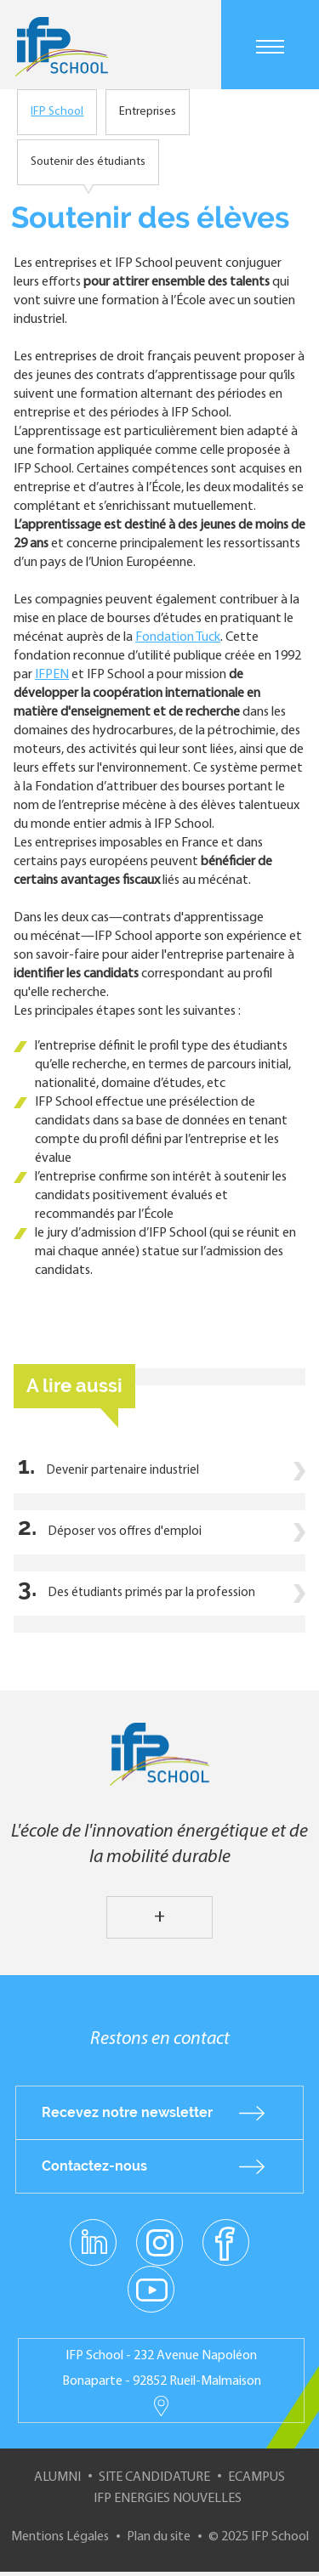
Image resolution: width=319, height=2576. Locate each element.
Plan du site (159, 2537)
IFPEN (52, 675)
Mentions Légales (60, 2537)
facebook (226, 2242)
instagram (159, 2242)
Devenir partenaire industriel (123, 1470)
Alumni (57, 2477)
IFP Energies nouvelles (168, 2498)
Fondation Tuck (177, 637)
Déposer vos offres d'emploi (125, 1532)
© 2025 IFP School (258, 2537)
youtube (151, 2289)
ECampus (256, 2477)
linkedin (93, 2232)
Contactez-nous (94, 2166)
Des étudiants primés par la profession (151, 1593)
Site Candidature (154, 2477)
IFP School (57, 111)
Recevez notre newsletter (127, 2112)
